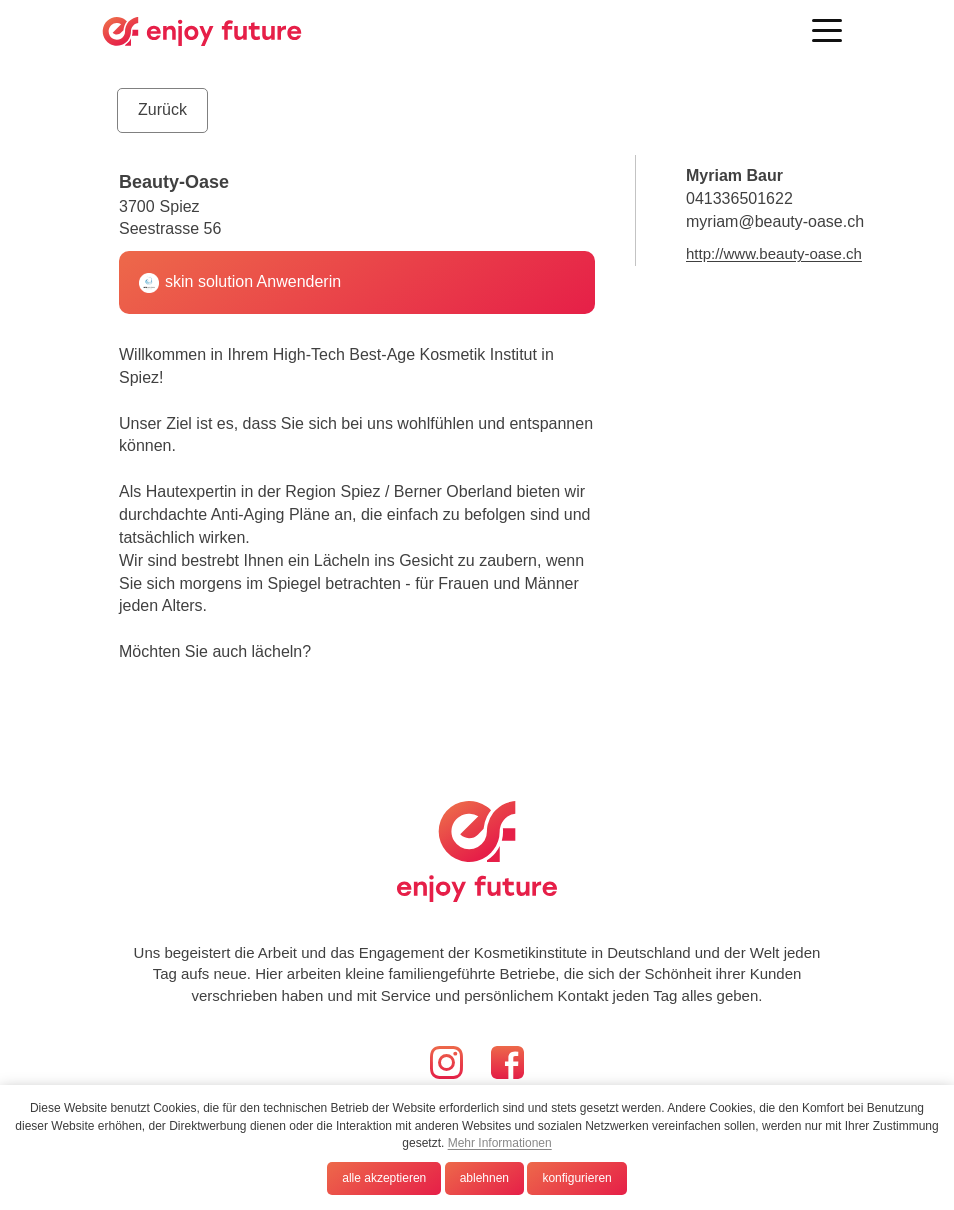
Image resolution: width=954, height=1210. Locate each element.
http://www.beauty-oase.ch (774, 253)
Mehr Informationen (500, 1143)
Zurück (162, 109)
